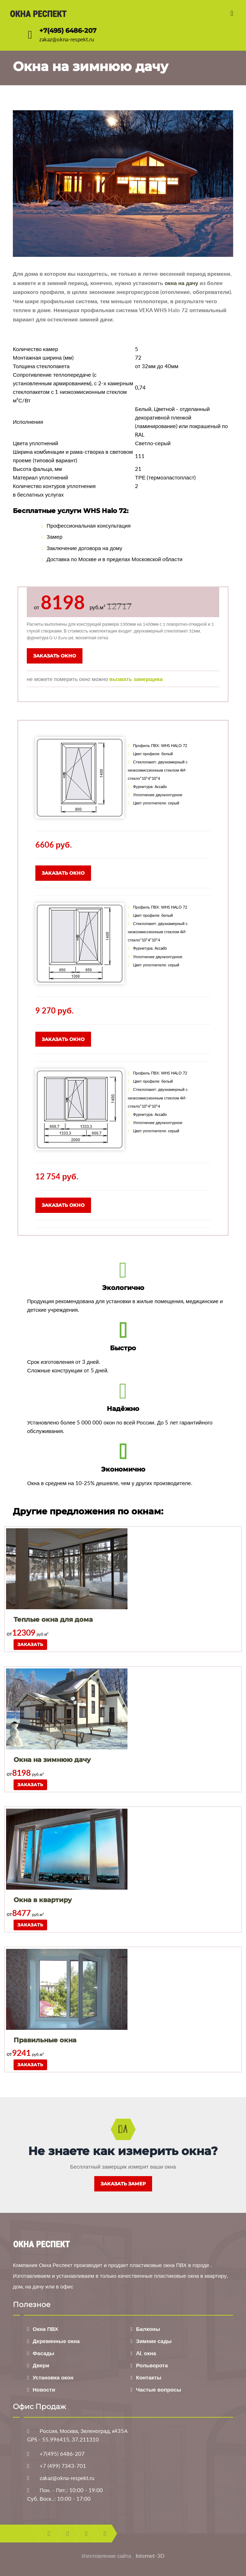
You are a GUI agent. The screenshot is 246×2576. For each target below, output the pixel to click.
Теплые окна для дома (53, 1620)
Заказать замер (123, 2183)
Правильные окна (45, 2040)
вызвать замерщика (135, 679)
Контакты (148, 2377)
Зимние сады (154, 2341)
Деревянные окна (56, 2341)
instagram (105, 2533)
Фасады (43, 2353)
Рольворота (152, 2365)
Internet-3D (150, 2555)
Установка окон (52, 2377)
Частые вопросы (158, 2389)
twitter (67, 2533)
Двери (40, 2365)
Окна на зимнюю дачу (52, 1760)
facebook (48, 2533)
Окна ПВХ (45, 2329)
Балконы (148, 2329)
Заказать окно (54, 656)
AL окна (146, 2353)
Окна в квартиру (43, 1900)
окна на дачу (181, 283)
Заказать (30, 1644)
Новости (43, 2389)
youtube (86, 2533)
